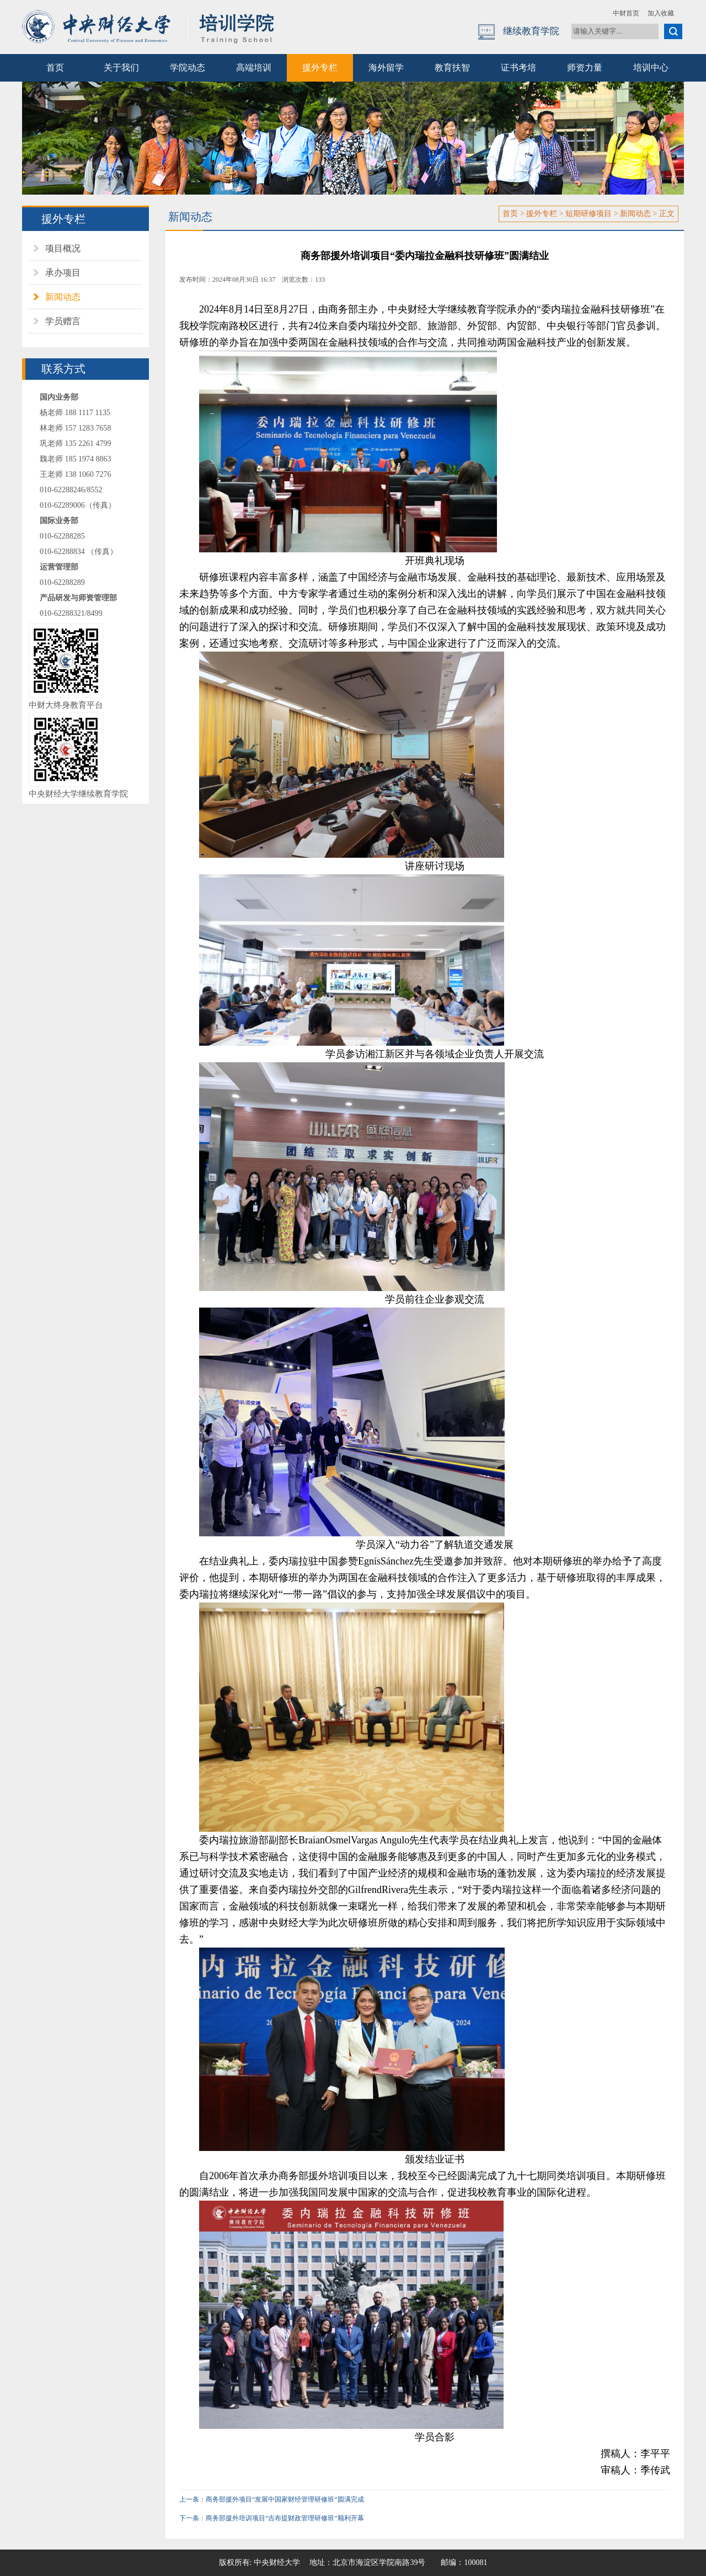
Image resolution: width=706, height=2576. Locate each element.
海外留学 (386, 67)
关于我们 (121, 67)
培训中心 (650, 67)
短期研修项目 (588, 213)
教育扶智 (452, 67)
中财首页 (626, 13)
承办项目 (63, 272)
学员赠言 (63, 321)
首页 (55, 67)
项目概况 (63, 248)
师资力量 (584, 67)
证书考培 (518, 67)
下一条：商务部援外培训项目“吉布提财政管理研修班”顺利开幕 (271, 2518)
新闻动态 (63, 297)
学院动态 (187, 67)
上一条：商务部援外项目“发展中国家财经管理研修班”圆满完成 (271, 2499)
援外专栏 (320, 67)
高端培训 (253, 67)
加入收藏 (661, 13)
